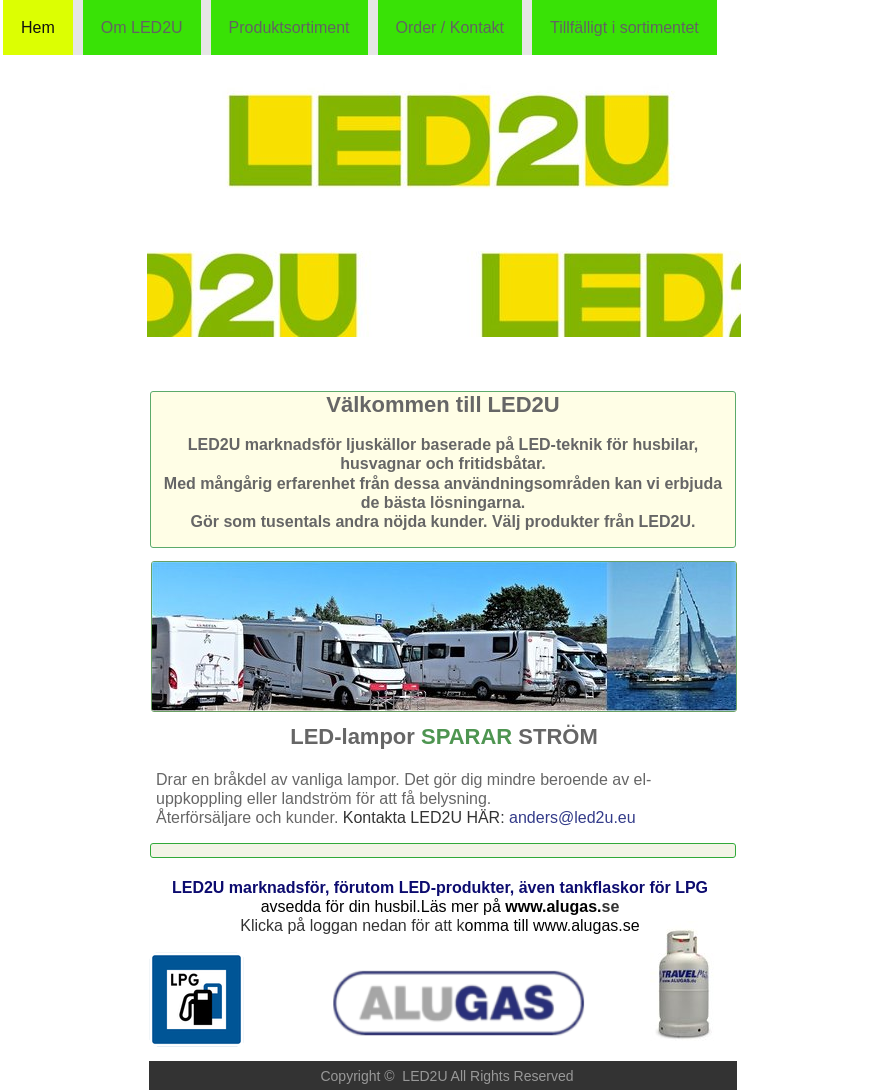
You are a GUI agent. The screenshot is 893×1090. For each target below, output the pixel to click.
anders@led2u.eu (572, 817)
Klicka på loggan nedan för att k (352, 925)
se (611, 906)
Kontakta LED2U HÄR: (426, 817)
